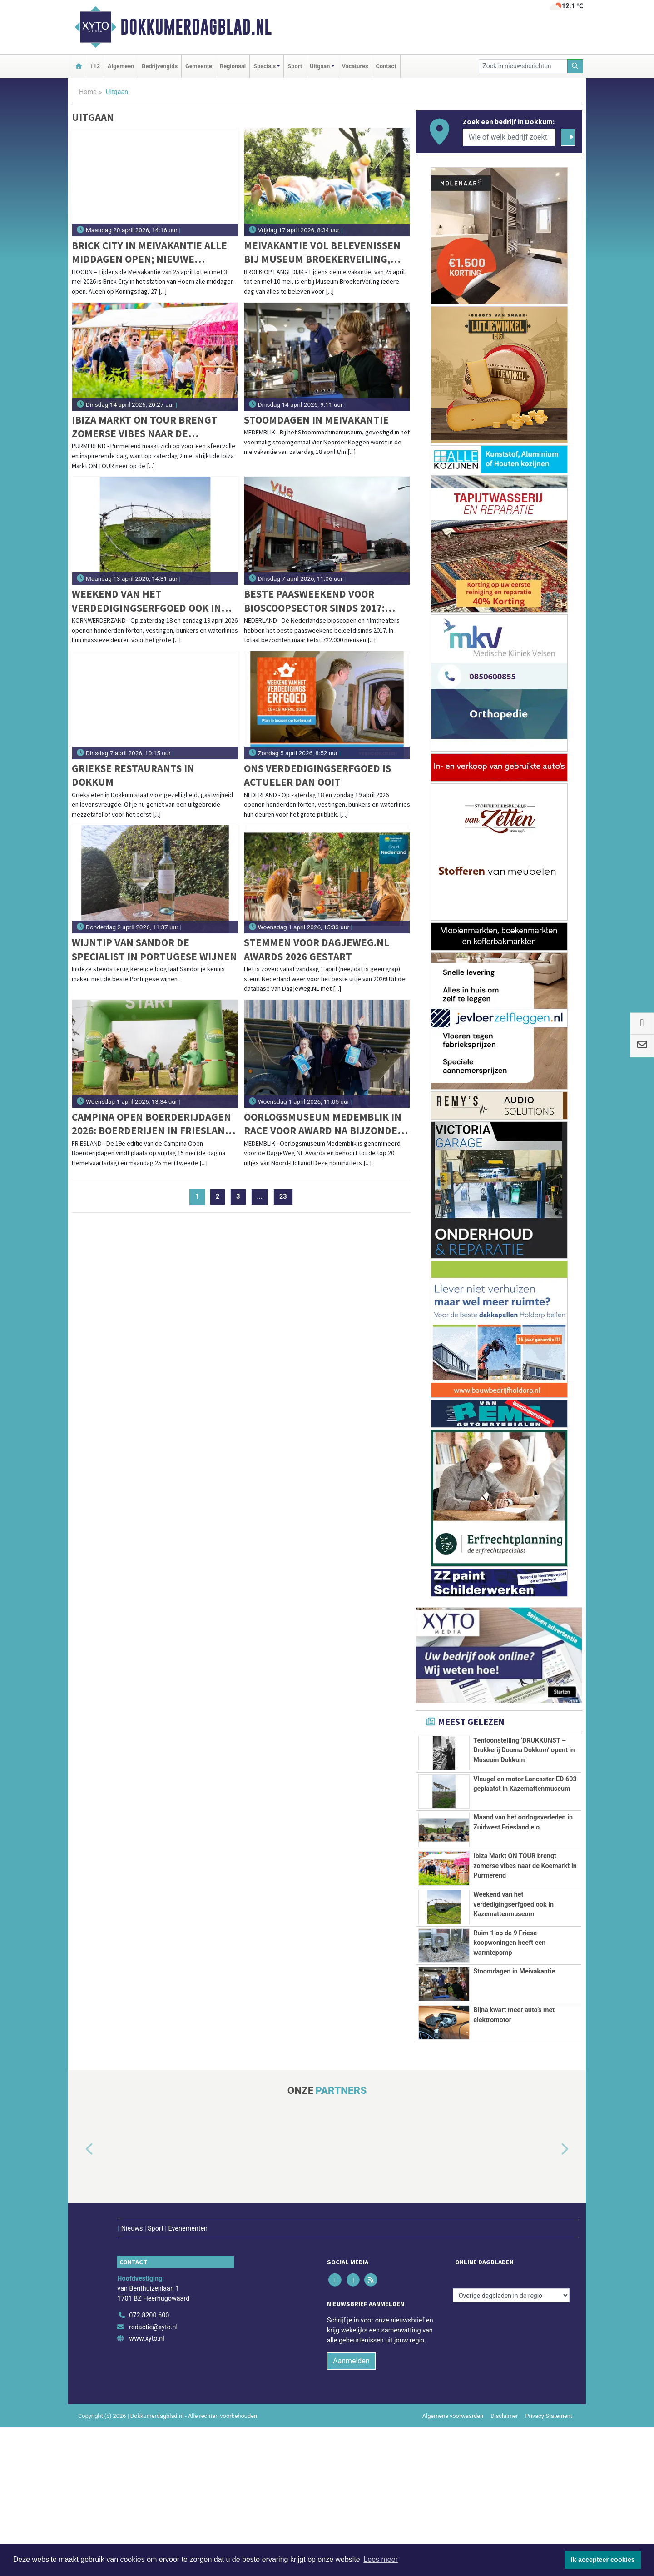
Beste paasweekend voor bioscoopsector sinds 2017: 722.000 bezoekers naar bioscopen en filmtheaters (315, 601)
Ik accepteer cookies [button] (603, 2559)
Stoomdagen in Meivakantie (316, 419)
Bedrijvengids (160, 66)
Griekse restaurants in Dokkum (133, 775)
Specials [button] (264, 66)
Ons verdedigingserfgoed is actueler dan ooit (317, 775)
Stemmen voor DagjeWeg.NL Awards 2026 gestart (316, 949)
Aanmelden (351, 2509)
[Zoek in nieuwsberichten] (523, 66)
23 (283, 1197)
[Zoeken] (575, 66)
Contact (386, 66)
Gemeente (198, 66)
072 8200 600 (149, 2464)
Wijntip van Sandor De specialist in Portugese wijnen (154, 949)
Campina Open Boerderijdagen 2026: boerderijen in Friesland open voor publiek (152, 1124)
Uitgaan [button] (320, 66)
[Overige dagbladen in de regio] (511, 2444)
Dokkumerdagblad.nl (196, 27)
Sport (294, 66)
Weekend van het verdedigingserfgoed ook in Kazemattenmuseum (146, 601)
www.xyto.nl (146, 2487)
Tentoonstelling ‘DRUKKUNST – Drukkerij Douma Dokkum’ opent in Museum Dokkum (524, 1750)
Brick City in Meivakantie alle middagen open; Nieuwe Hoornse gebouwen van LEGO (149, 252)
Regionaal (233, 66)
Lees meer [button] (380, 2559)
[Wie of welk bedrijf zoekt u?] (509, 137)
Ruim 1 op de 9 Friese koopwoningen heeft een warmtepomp (509, 2089)
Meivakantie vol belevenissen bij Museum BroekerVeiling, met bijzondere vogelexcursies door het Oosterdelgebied (322, 252)
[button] (79, 2317)
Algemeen (121, 66)
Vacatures (355, 66)
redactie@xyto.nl (153, 2476)
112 (95, 66)
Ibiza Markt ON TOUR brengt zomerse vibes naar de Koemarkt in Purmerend (145, 427)
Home (88, 92)
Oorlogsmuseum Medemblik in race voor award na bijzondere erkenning (327, 1124)
